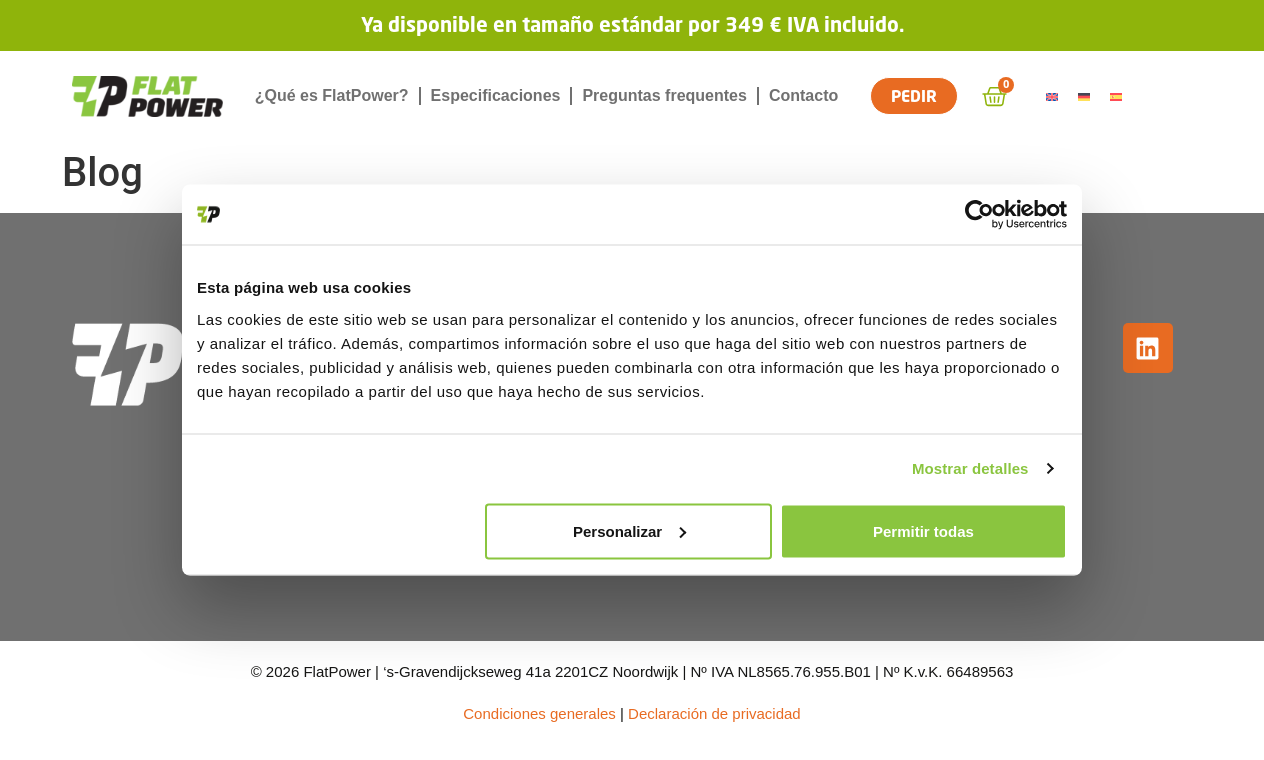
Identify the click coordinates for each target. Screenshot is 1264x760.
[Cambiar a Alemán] (1087, 96)
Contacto (803, 95)
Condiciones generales (539, 713)
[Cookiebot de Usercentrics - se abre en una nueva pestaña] (979, 215)
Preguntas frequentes (664, 95)
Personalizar (629, 530)
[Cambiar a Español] (1119, 96)
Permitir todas (923, 530)
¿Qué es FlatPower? (332, 95)
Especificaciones (496, 95)
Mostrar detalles (970, 468)
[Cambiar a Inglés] (1055, 96)
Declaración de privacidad (714, 713)
